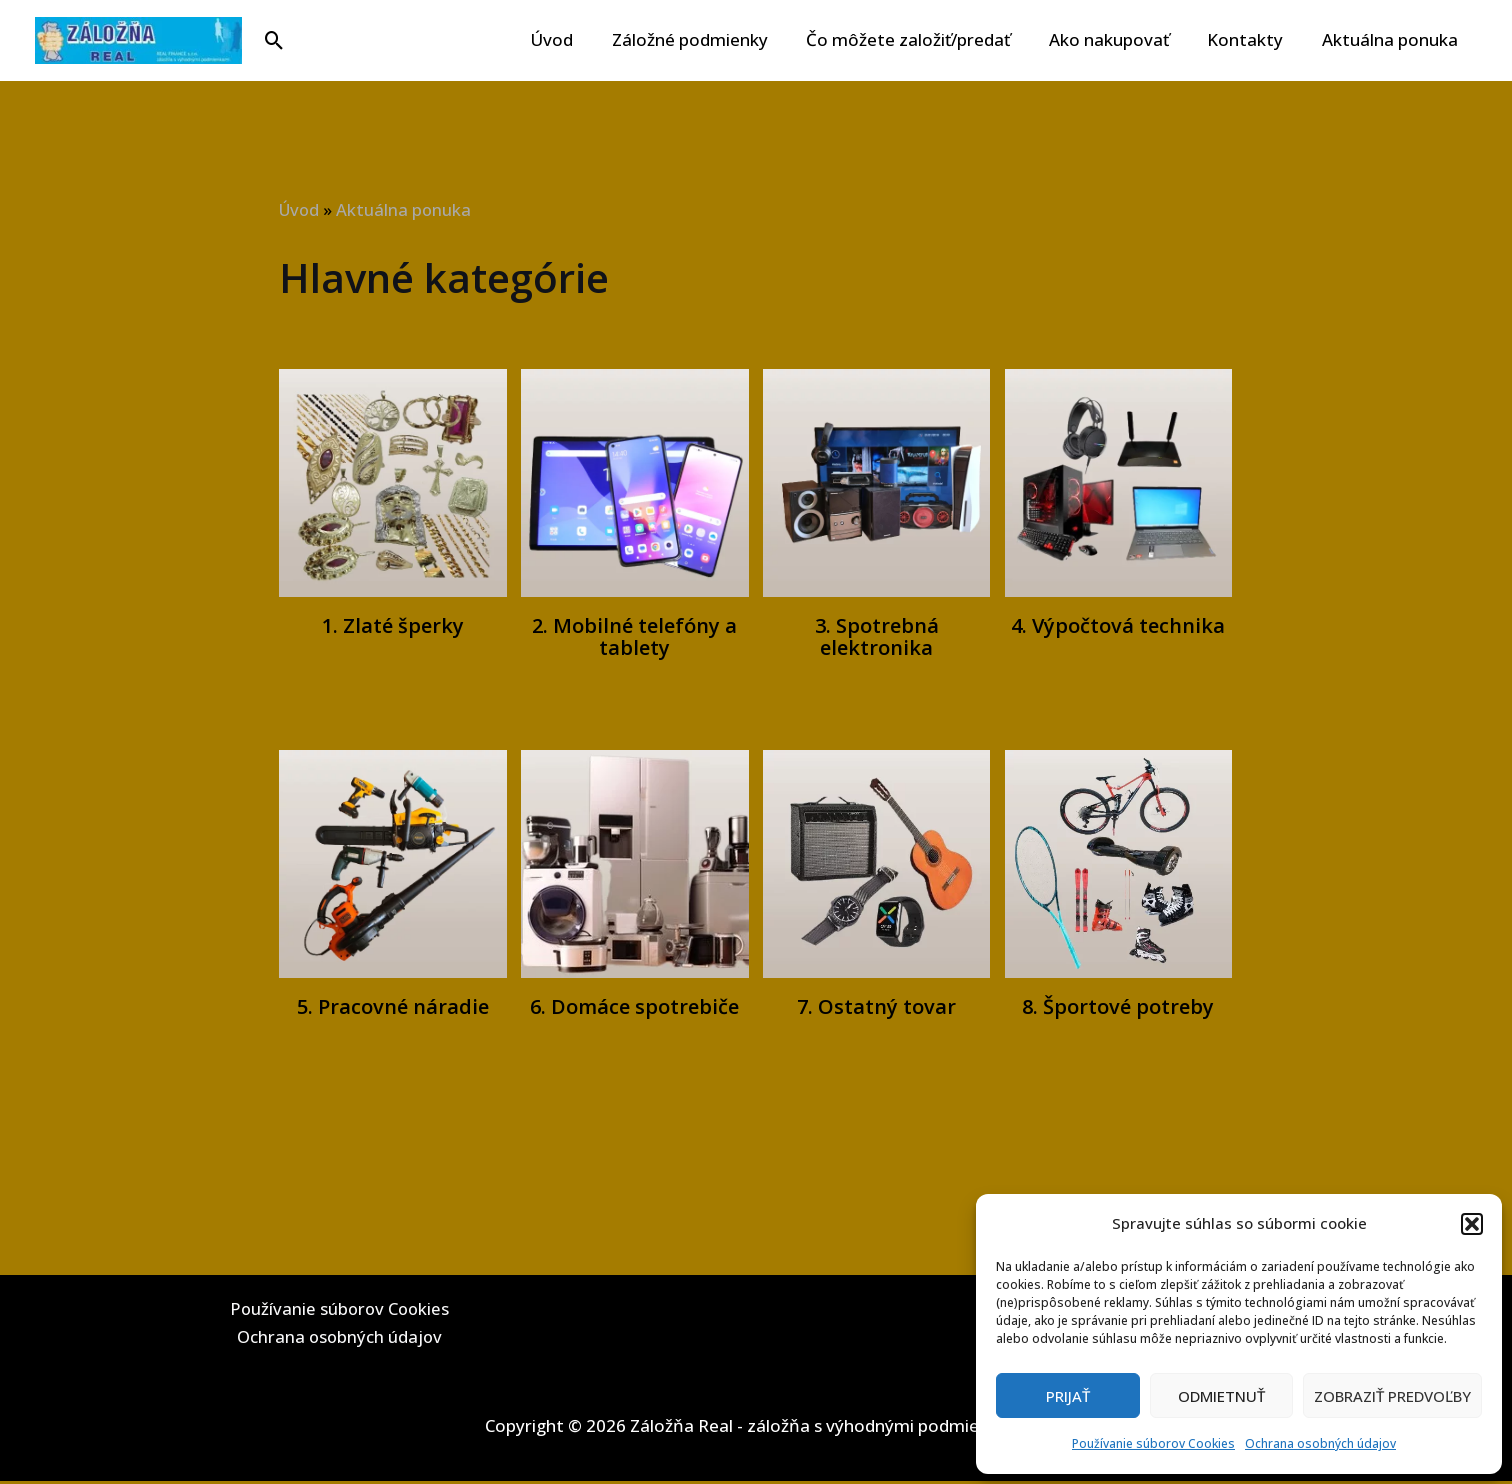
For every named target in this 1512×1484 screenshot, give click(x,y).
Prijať (1068, 1396)
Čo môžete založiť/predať (924, 39)
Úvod (576, 39)
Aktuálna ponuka (1392, 39)
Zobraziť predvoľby (1392, 1396)
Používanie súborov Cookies (1153, 1443)
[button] (1472, 1224)
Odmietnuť (1221, 1396)
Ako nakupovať (1120, 39)
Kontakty (1252, 39)
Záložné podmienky (710, 39)
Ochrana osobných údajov (1320, 1443)
